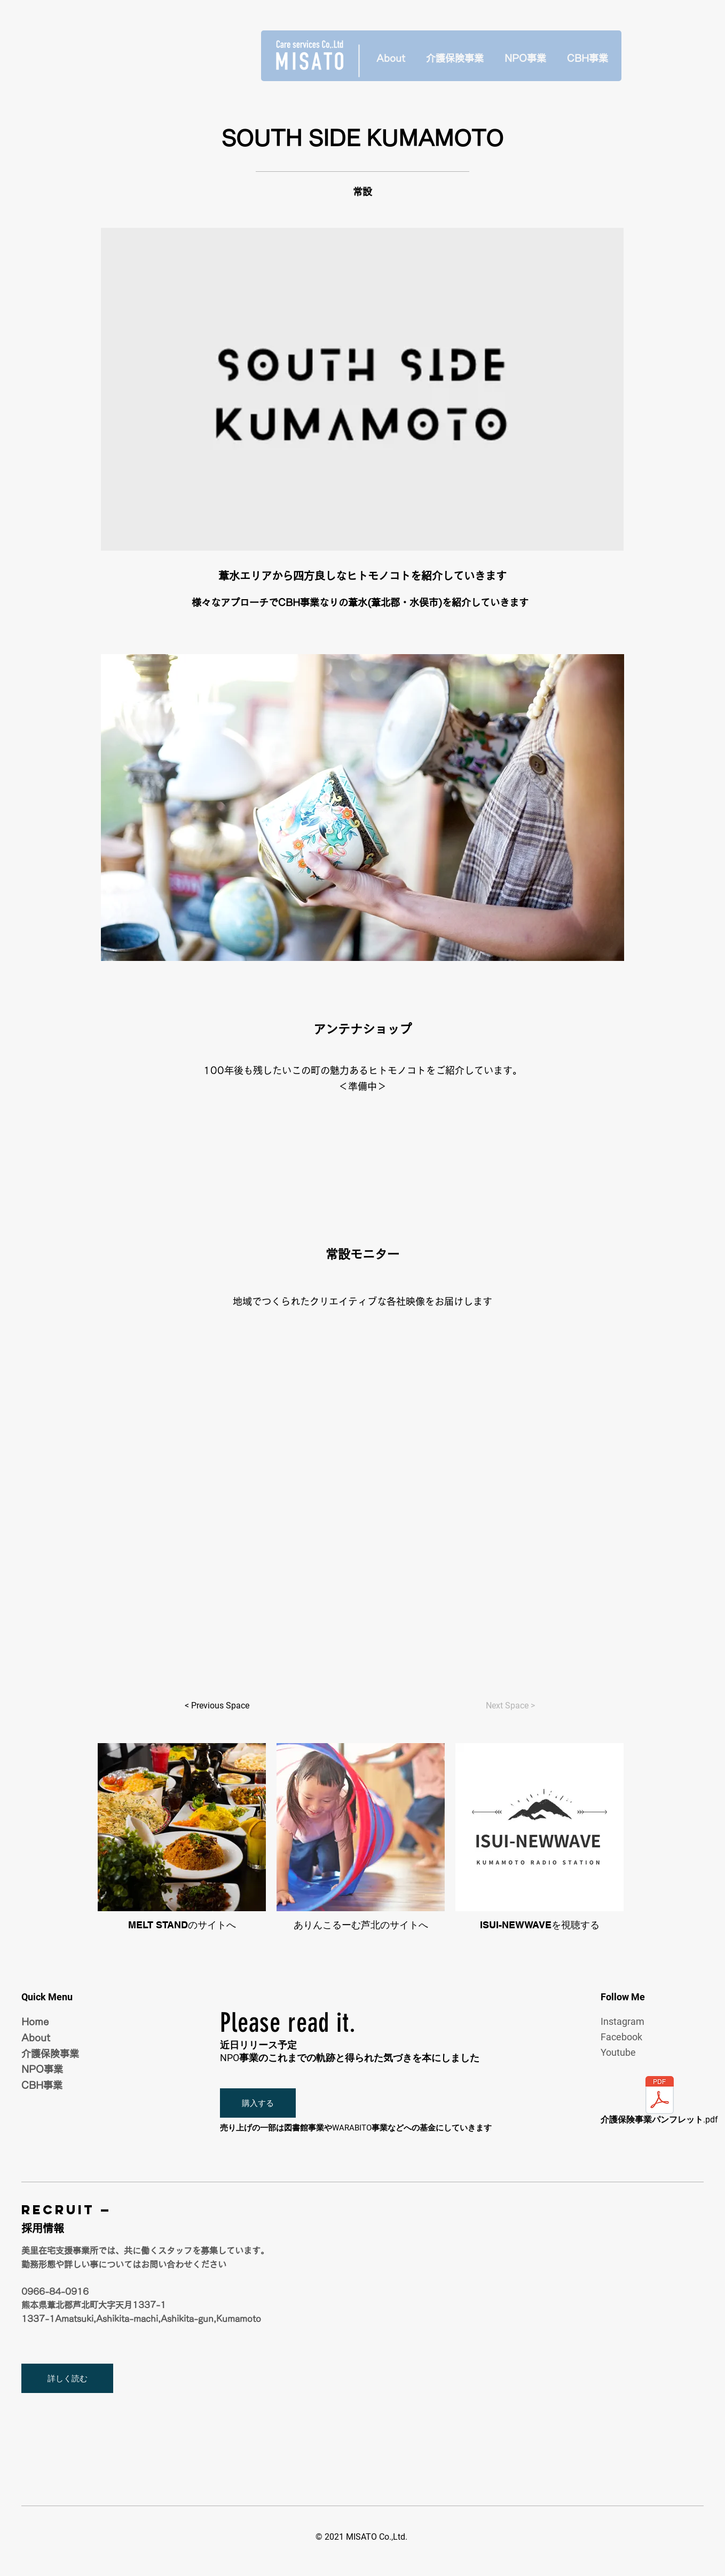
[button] (258, 2103)
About (35, 2037)
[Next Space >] (510, 1705)
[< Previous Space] (217, 1705)
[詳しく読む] (67, 2378)
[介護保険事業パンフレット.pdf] (659, 2102)
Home (35, 2021)
